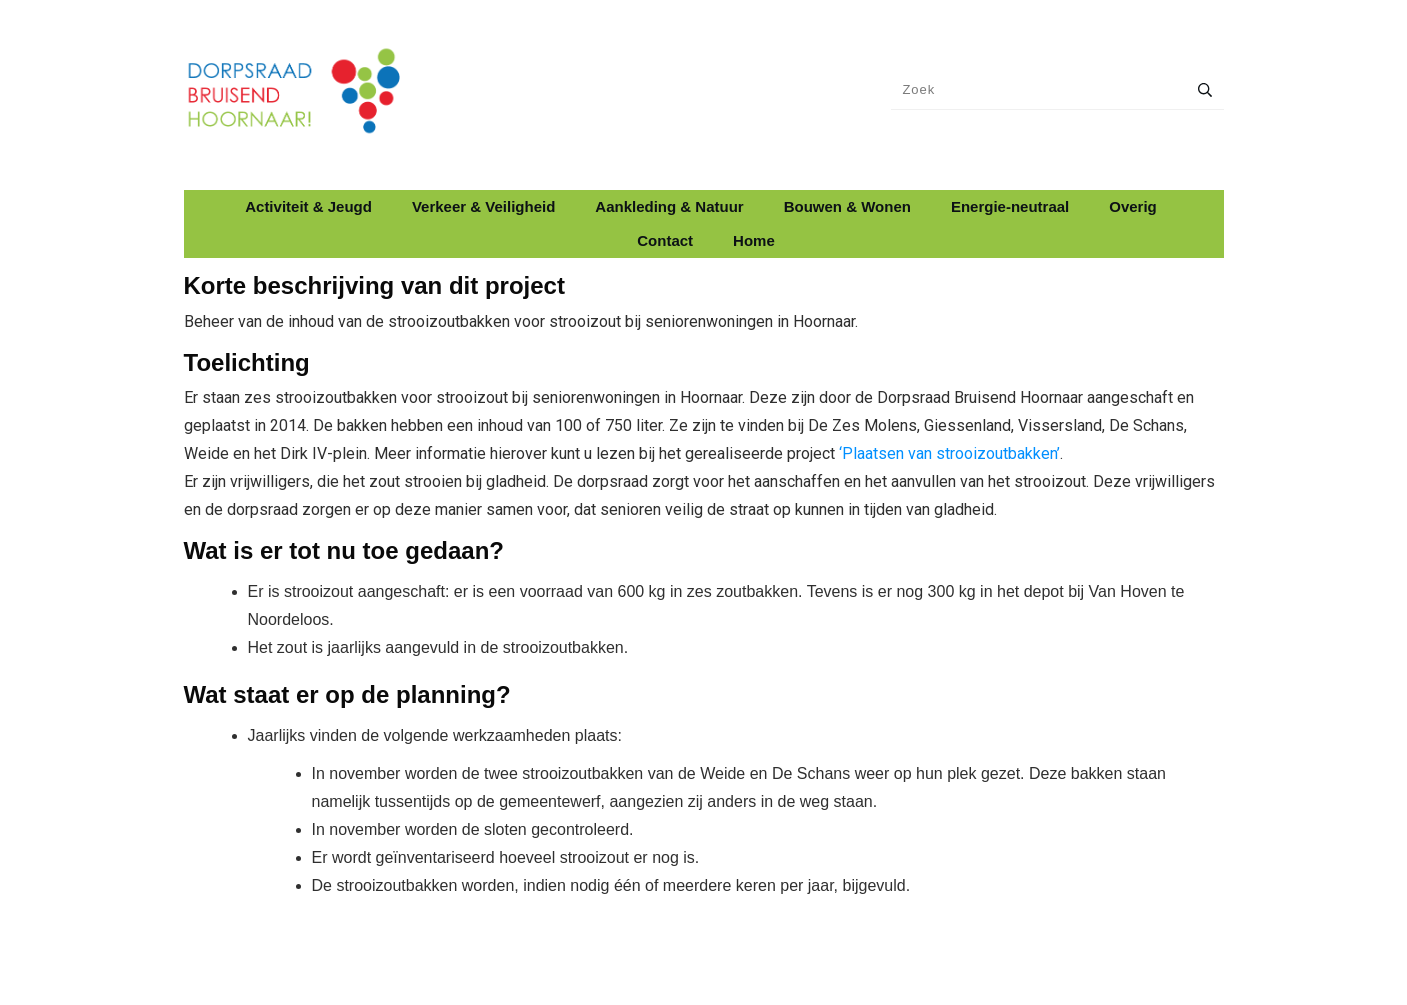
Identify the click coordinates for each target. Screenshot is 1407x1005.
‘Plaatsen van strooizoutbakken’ (949, 453)
